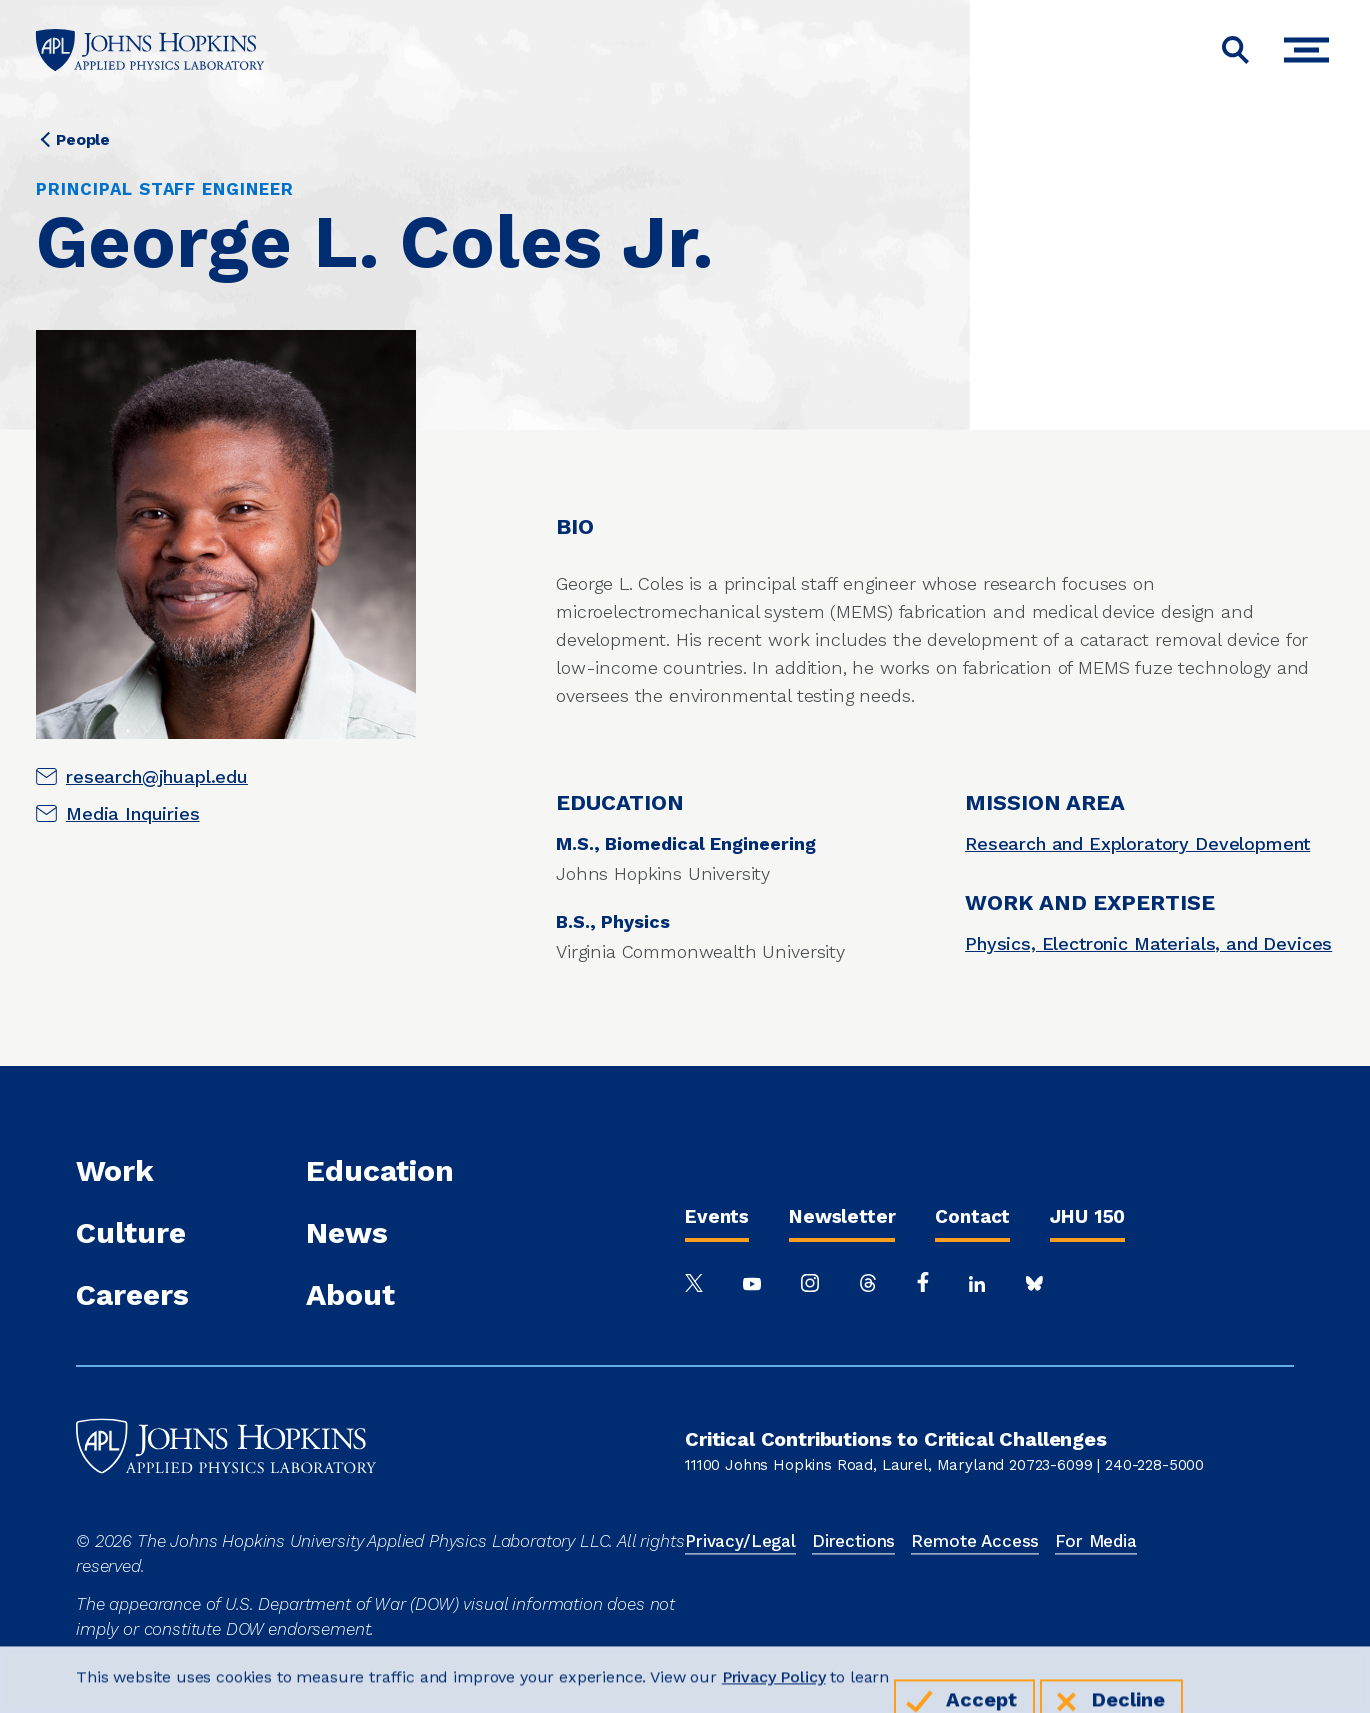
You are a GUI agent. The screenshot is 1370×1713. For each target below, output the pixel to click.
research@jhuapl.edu (157, 776)
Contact (972, 1216)
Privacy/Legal (740, 1541)
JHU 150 (1087, 1216)
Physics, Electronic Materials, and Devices (1148, 943)
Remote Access (975, 1541)
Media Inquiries (133, 813)
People (83, 139)
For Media (1096, 1541)
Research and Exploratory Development (1137, 843)
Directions (853, 1541)
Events (717, 1216)
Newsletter (842, 1216)
